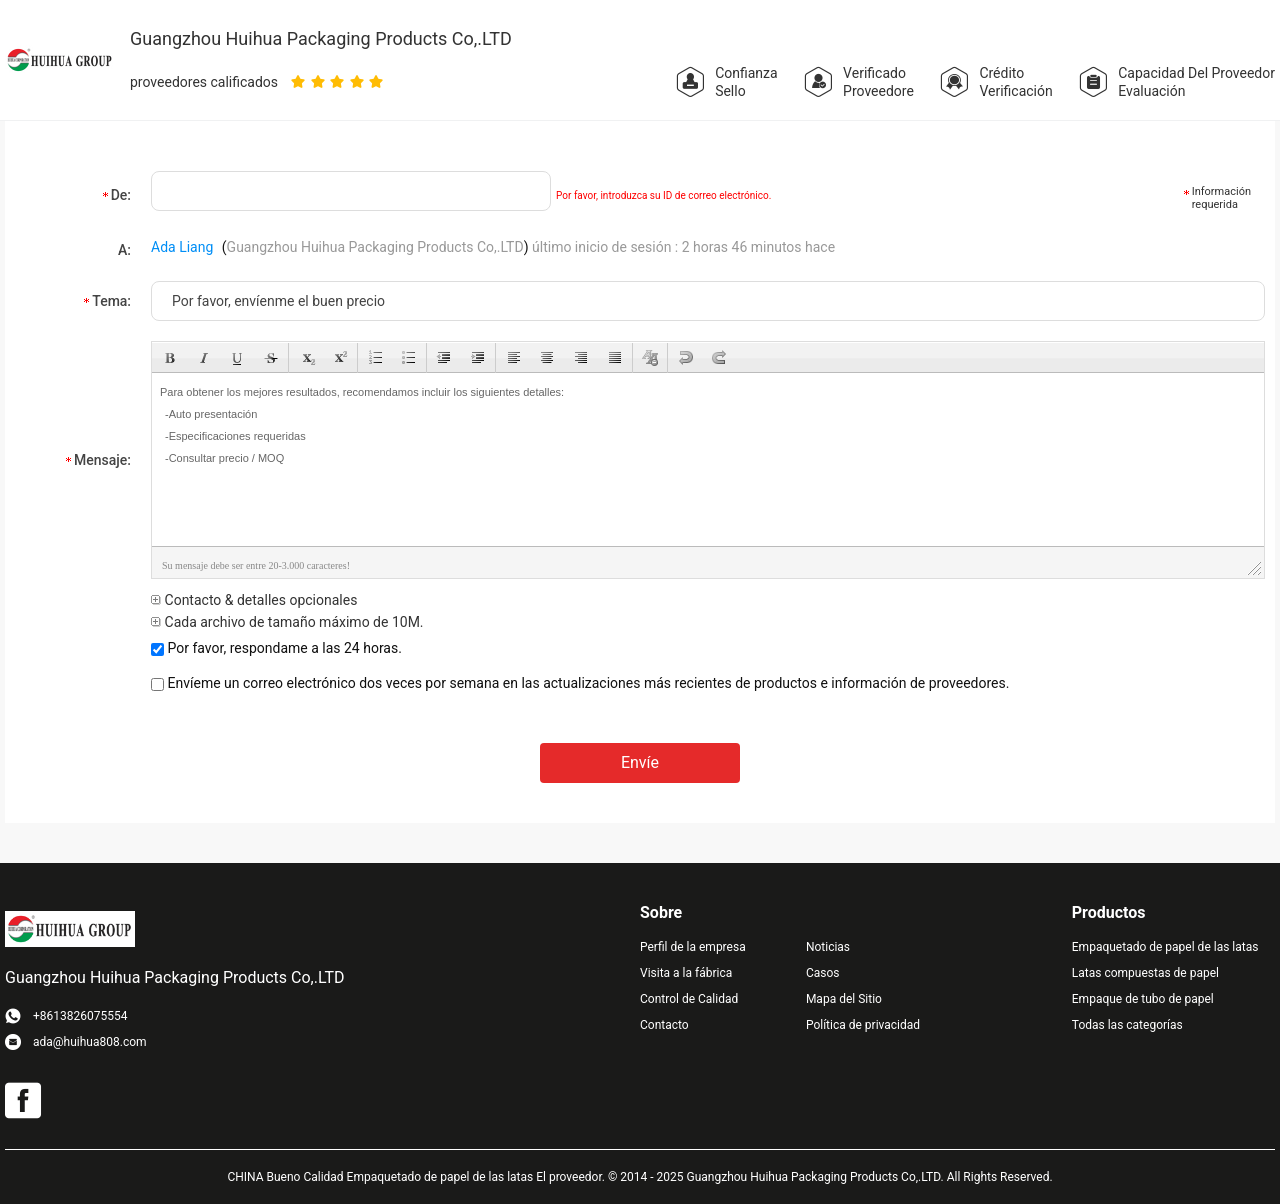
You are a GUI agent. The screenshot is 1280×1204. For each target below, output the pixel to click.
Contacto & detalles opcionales (254, 600)
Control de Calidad (689, 999)
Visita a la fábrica (686, 973)
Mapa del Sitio (844, 999)
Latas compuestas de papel (1145, 973)
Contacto (664, 1025)
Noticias (828, 947)
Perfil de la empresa (693, 947)
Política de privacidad (863, 1025)
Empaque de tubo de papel (1143, 999)
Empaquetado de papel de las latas (1165, 947)
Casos (823, 973)
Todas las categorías (1127, 1025)
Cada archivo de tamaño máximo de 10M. (287, 622)
